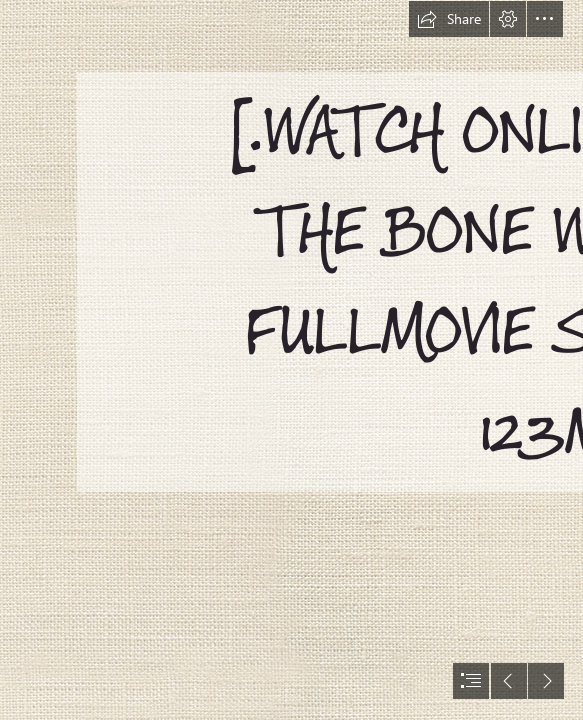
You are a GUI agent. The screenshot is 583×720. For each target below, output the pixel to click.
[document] (291, 360)
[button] (449, 19)
